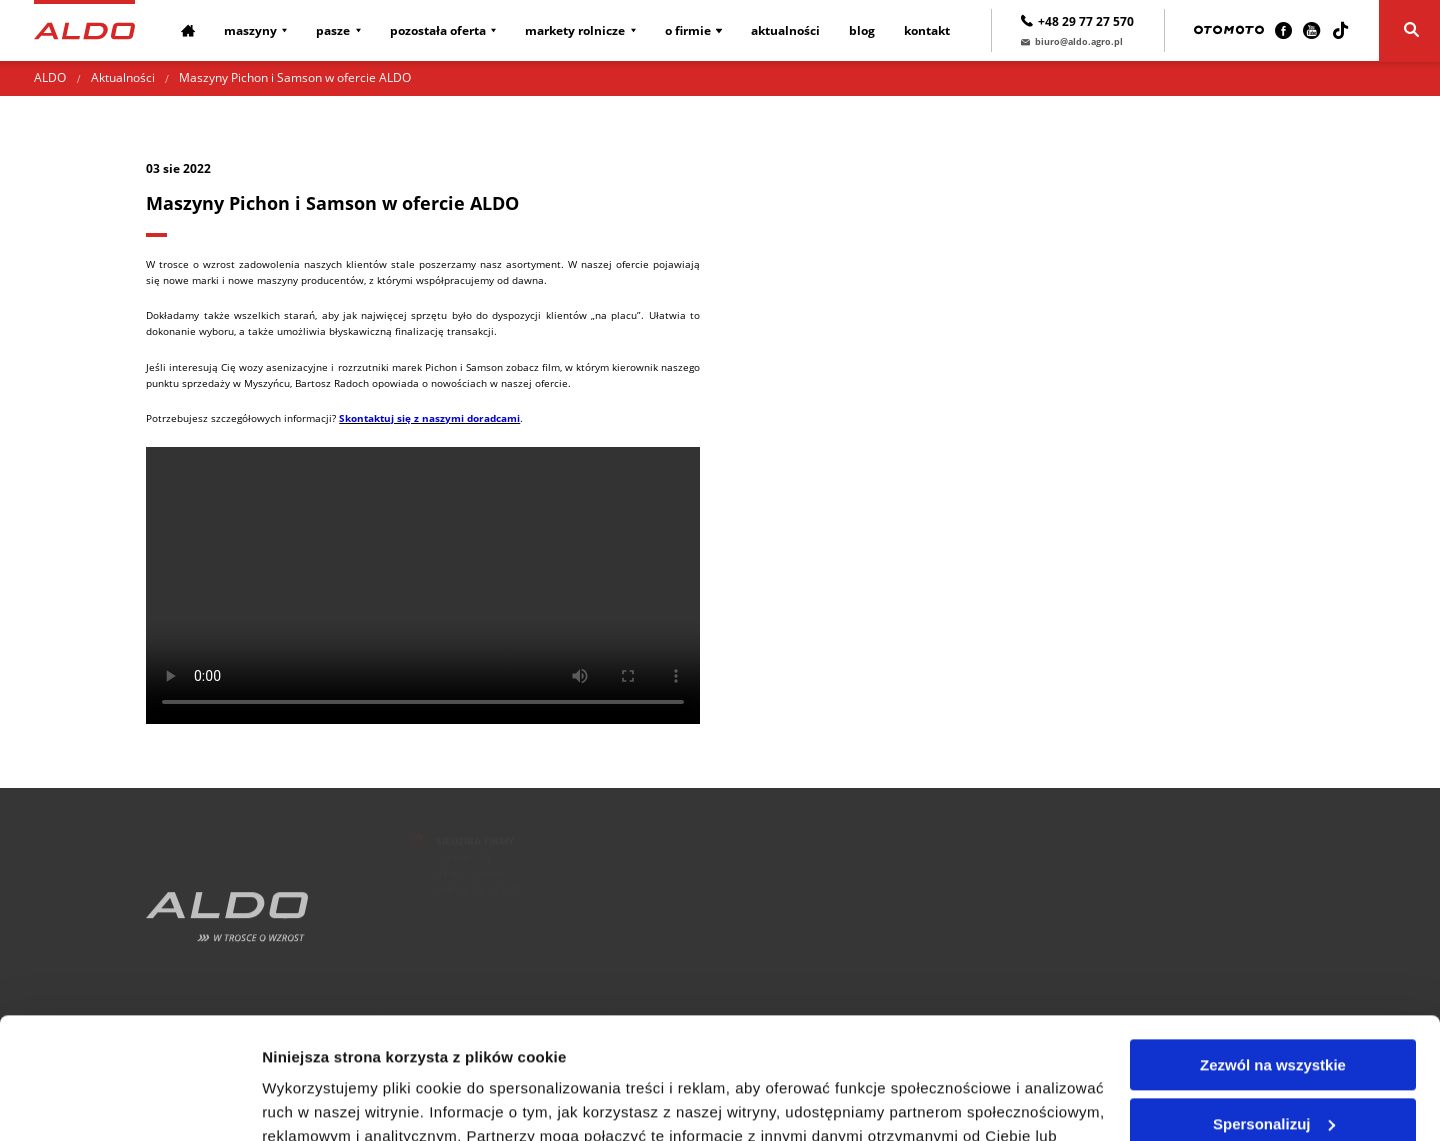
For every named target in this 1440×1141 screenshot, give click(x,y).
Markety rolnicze (575, 30)
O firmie (688, 30)
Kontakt (927, 30)
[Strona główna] (84, 29)
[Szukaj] (1409, 31)
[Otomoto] (1229, 30)
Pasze (333, 30)
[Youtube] (1311, 30)
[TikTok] (1340, 30)
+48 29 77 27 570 (1077, 21)
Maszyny (250, 30)
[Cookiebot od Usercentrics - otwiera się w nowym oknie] (129, 1102)
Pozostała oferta (438, 30)
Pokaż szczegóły (322, 1101)
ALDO (50, 77)
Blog (862, 30)
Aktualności (785, 30)
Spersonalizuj (1274, 1009)
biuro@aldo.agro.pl (1072, 41)
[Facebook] (1283, 30)
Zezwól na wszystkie (1273, 951)
